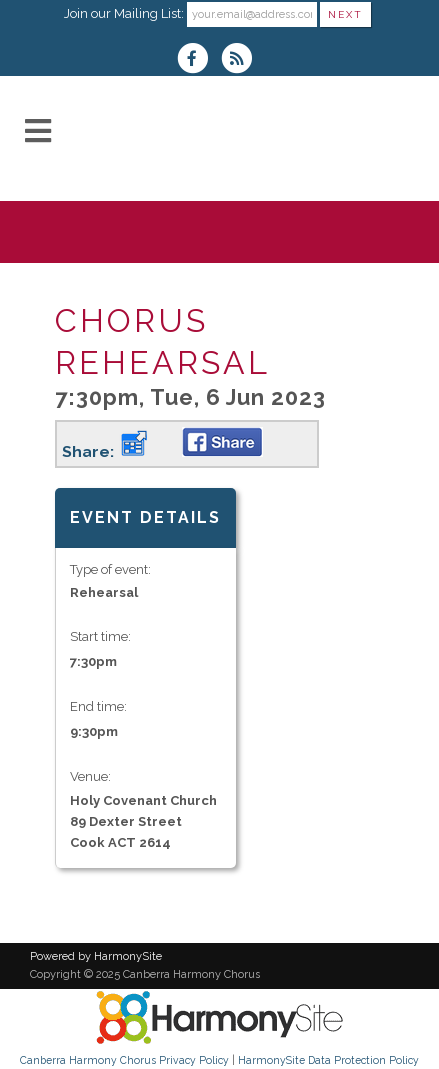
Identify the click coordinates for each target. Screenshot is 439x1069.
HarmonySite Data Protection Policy (328, 1060)
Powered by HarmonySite (96, 956)
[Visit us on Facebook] (199, 60)
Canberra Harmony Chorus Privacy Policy (124, 1060)
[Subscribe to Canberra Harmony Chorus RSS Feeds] (241, 60)
